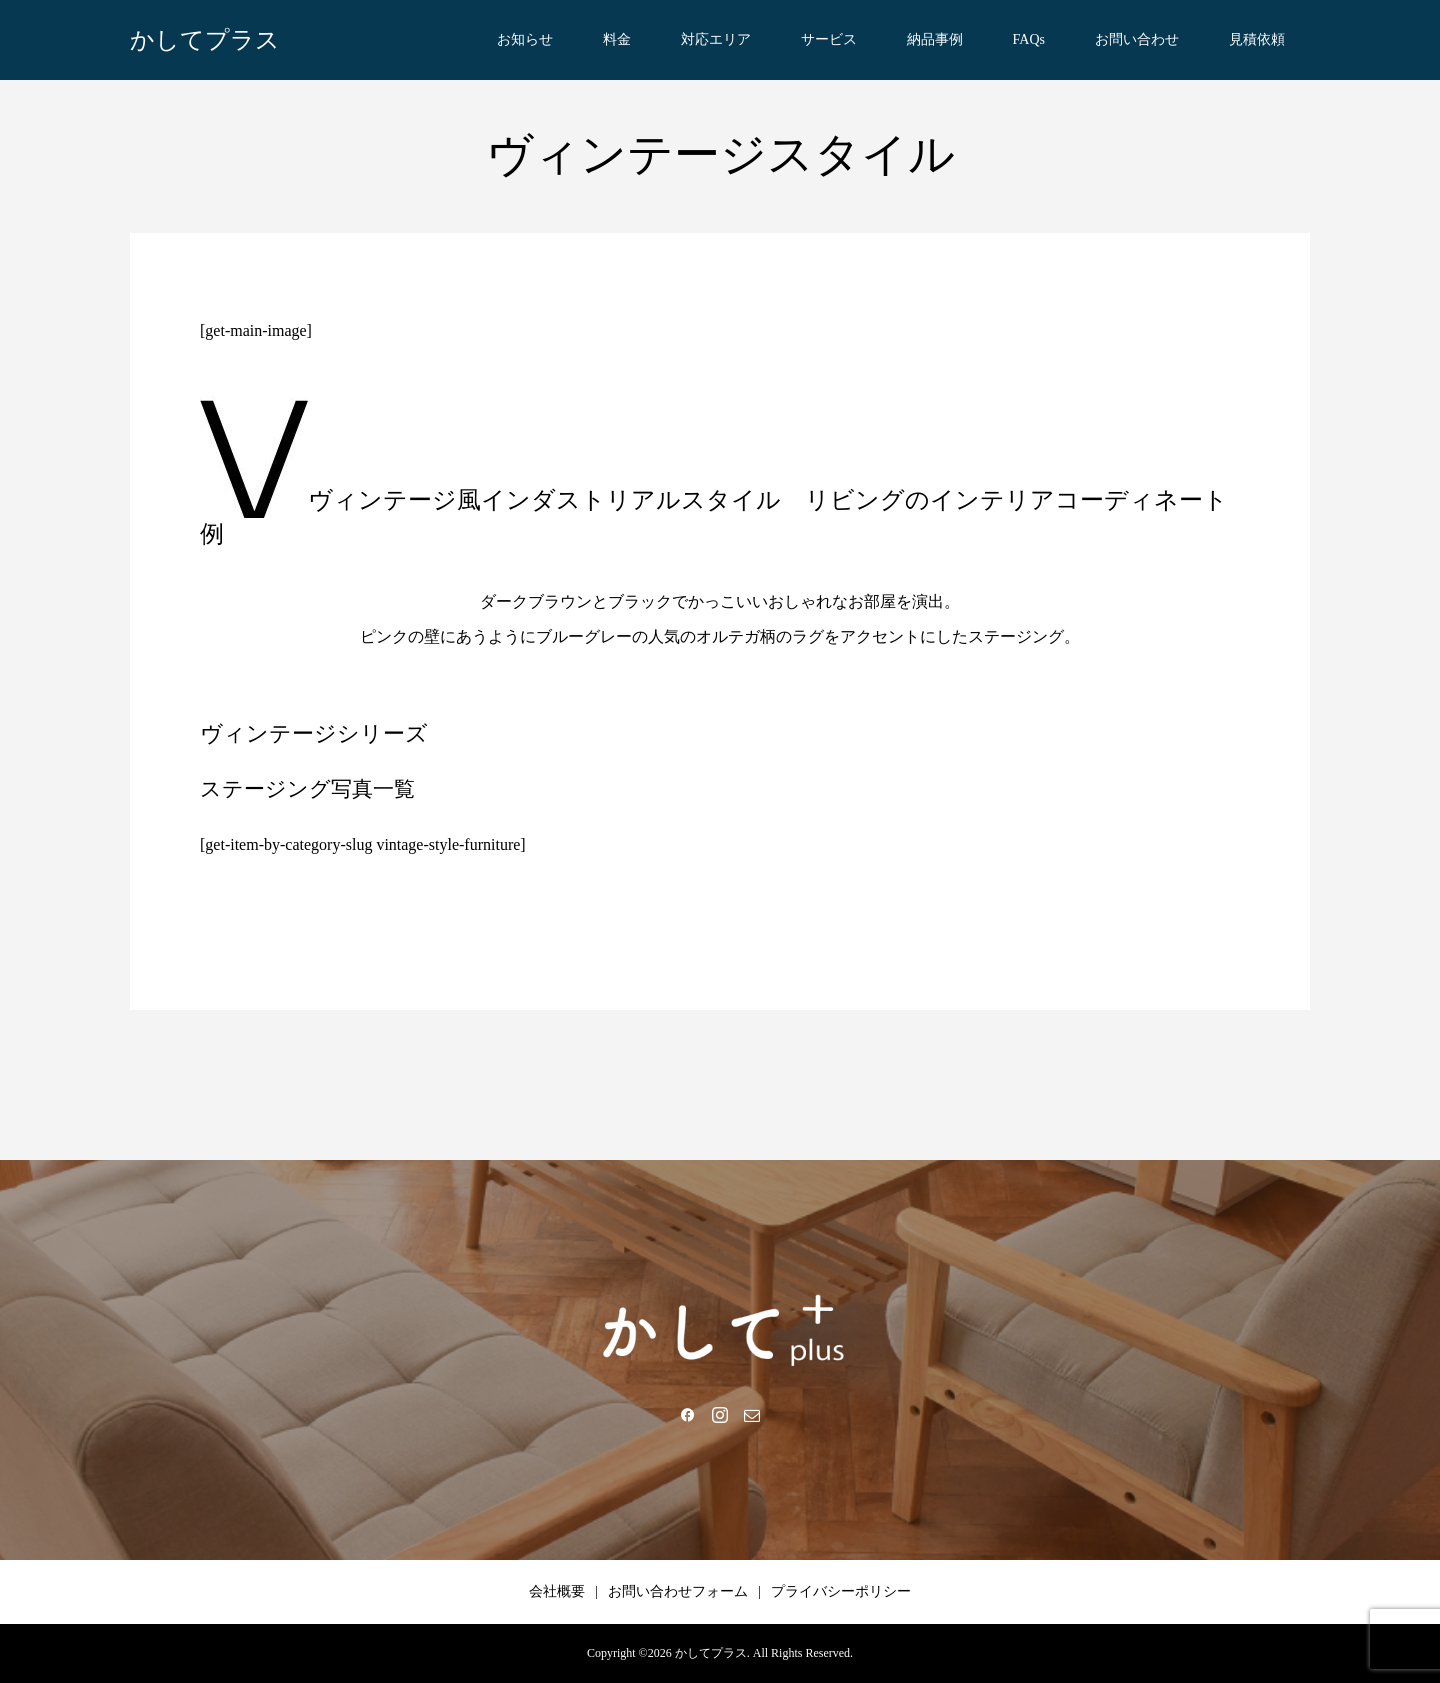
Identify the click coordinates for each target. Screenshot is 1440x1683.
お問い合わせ (1137, 39)
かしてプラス (205, 40)
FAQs (1029, 39)
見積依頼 (1257, 39)
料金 (617, 39)
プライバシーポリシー (841, 1591)
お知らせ (525, 39)
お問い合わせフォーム (678, 1591)
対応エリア (716, 39)
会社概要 (557, 1591)
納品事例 (935, 39)
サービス (829, 39)
